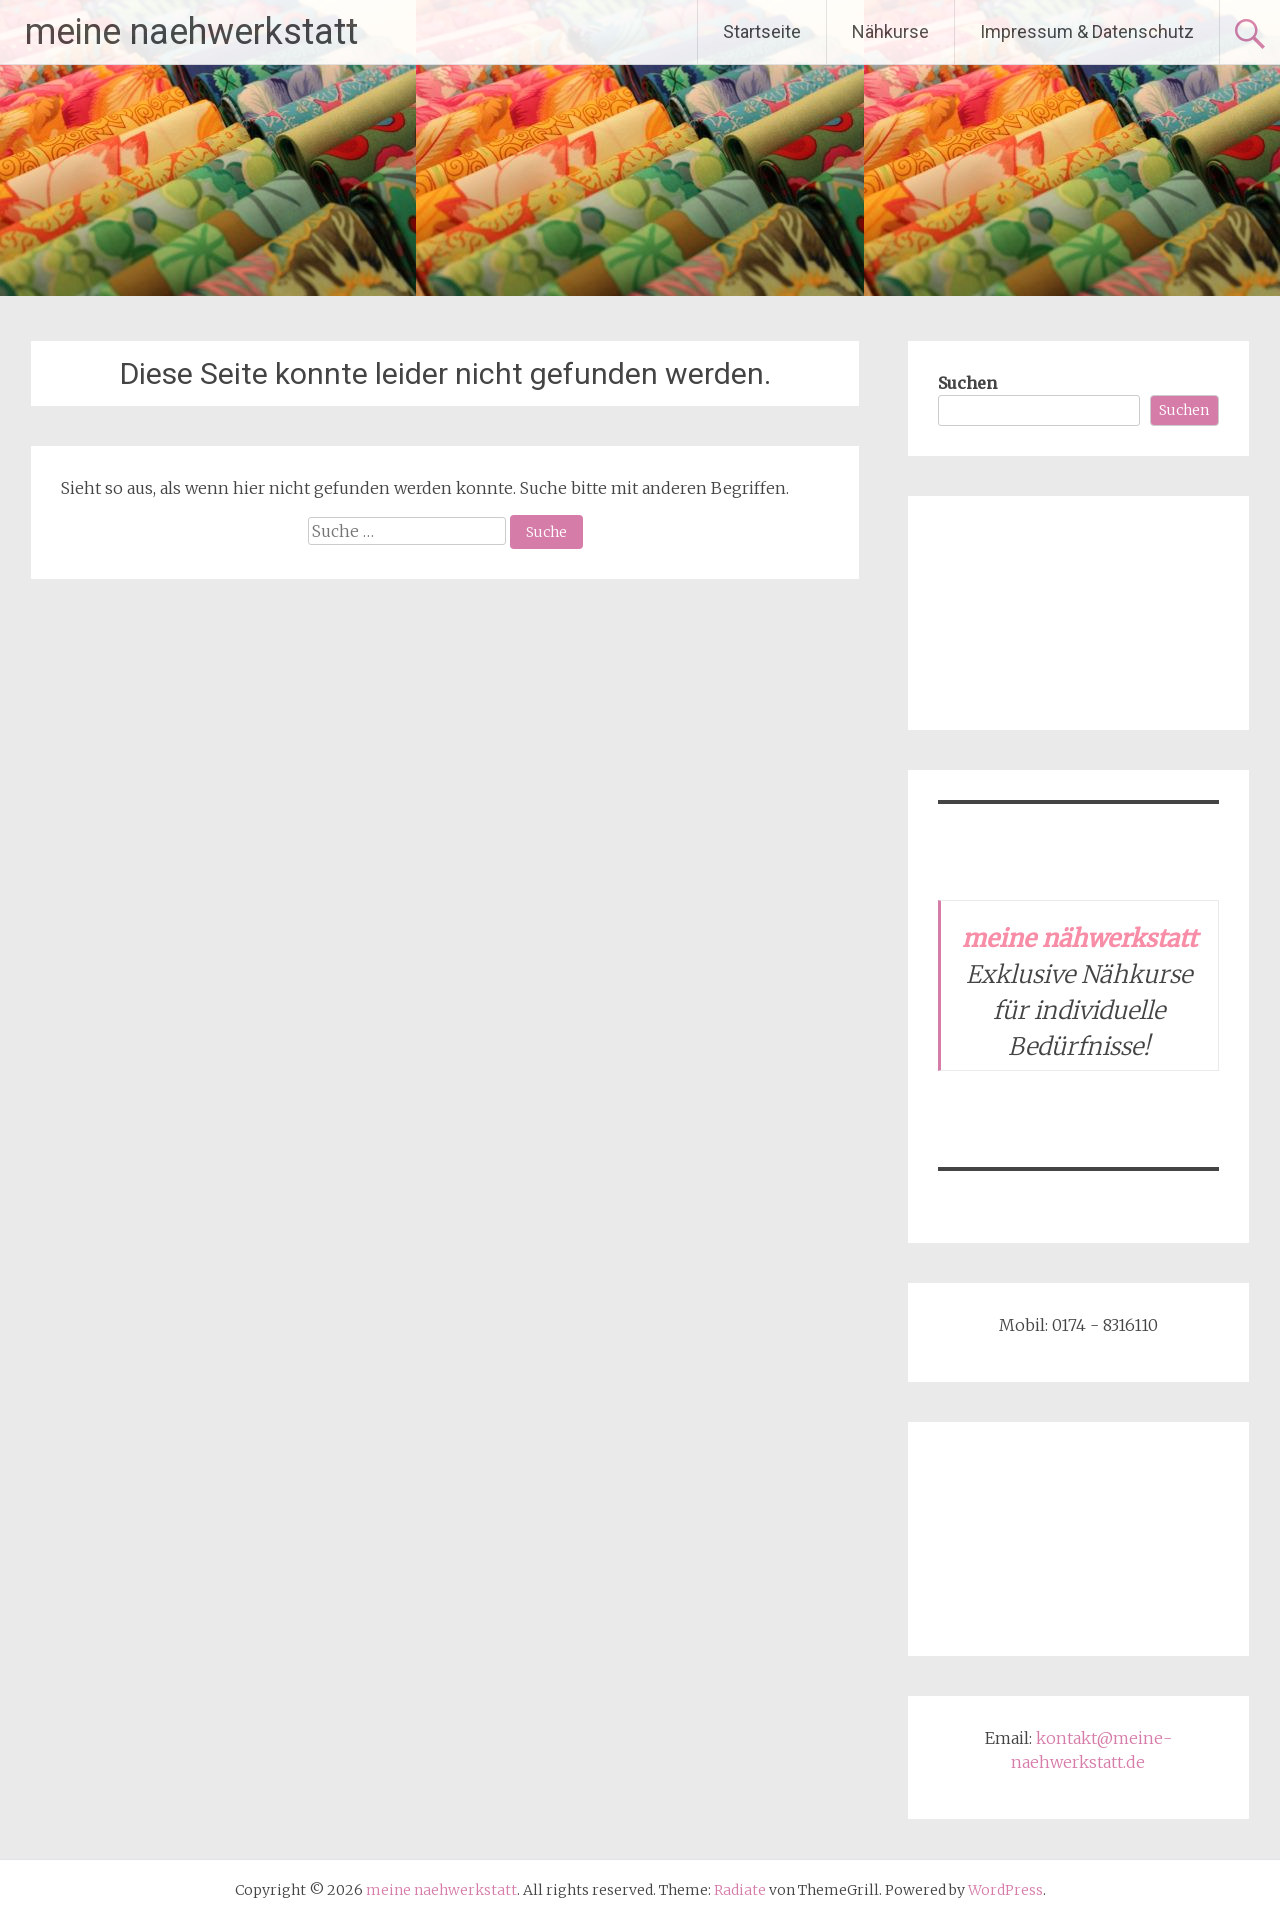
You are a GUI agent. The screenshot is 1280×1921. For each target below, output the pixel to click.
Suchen (967, 383)
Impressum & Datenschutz (1087, 31)
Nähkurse (890, 31)
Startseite (762, 31)
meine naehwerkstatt (191, 32)
